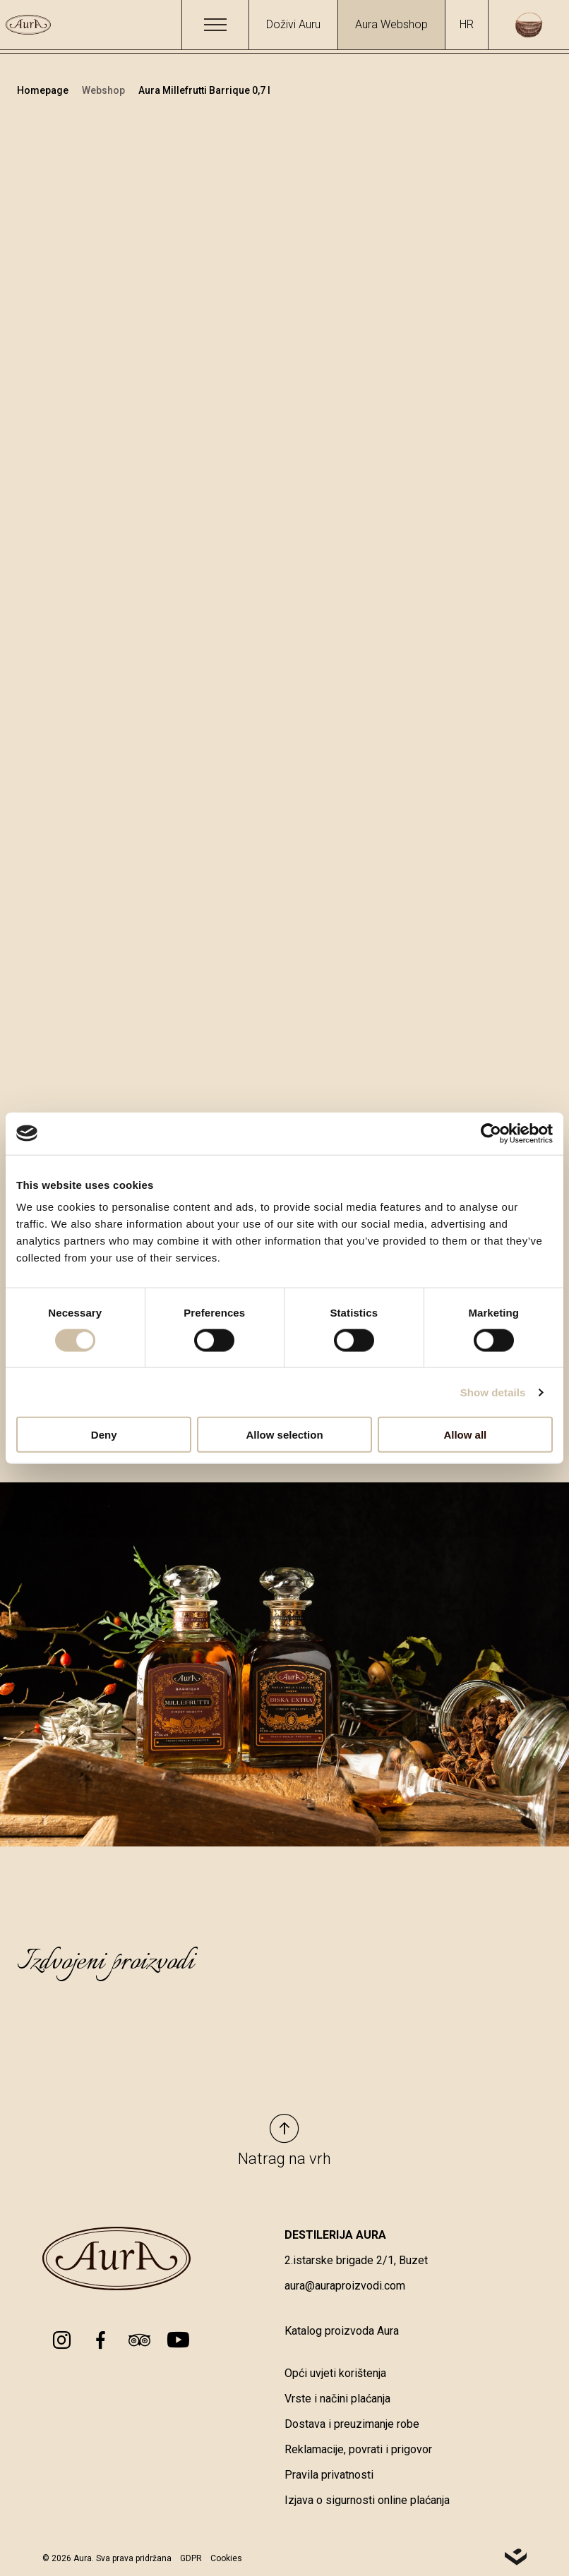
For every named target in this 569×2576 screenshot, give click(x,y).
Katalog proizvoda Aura (341, 2331)
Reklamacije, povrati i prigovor (358, 2449)
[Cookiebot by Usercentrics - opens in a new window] (491, 1133)
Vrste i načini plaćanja (337, 2398)
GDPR (191, 2559)
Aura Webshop (391, 24)
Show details (493, 1392)
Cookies (226, 2559)
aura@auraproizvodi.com (344, 2285)
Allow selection (284, 1435)
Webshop (104, 90)
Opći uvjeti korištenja (335, 2373)
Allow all (464, 1435)
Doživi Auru (293, 24)
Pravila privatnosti (328, 2474)
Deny (104, 1435)
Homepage (44, 90)
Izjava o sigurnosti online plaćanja (367, 2500)
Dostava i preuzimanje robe (351, 2424)
